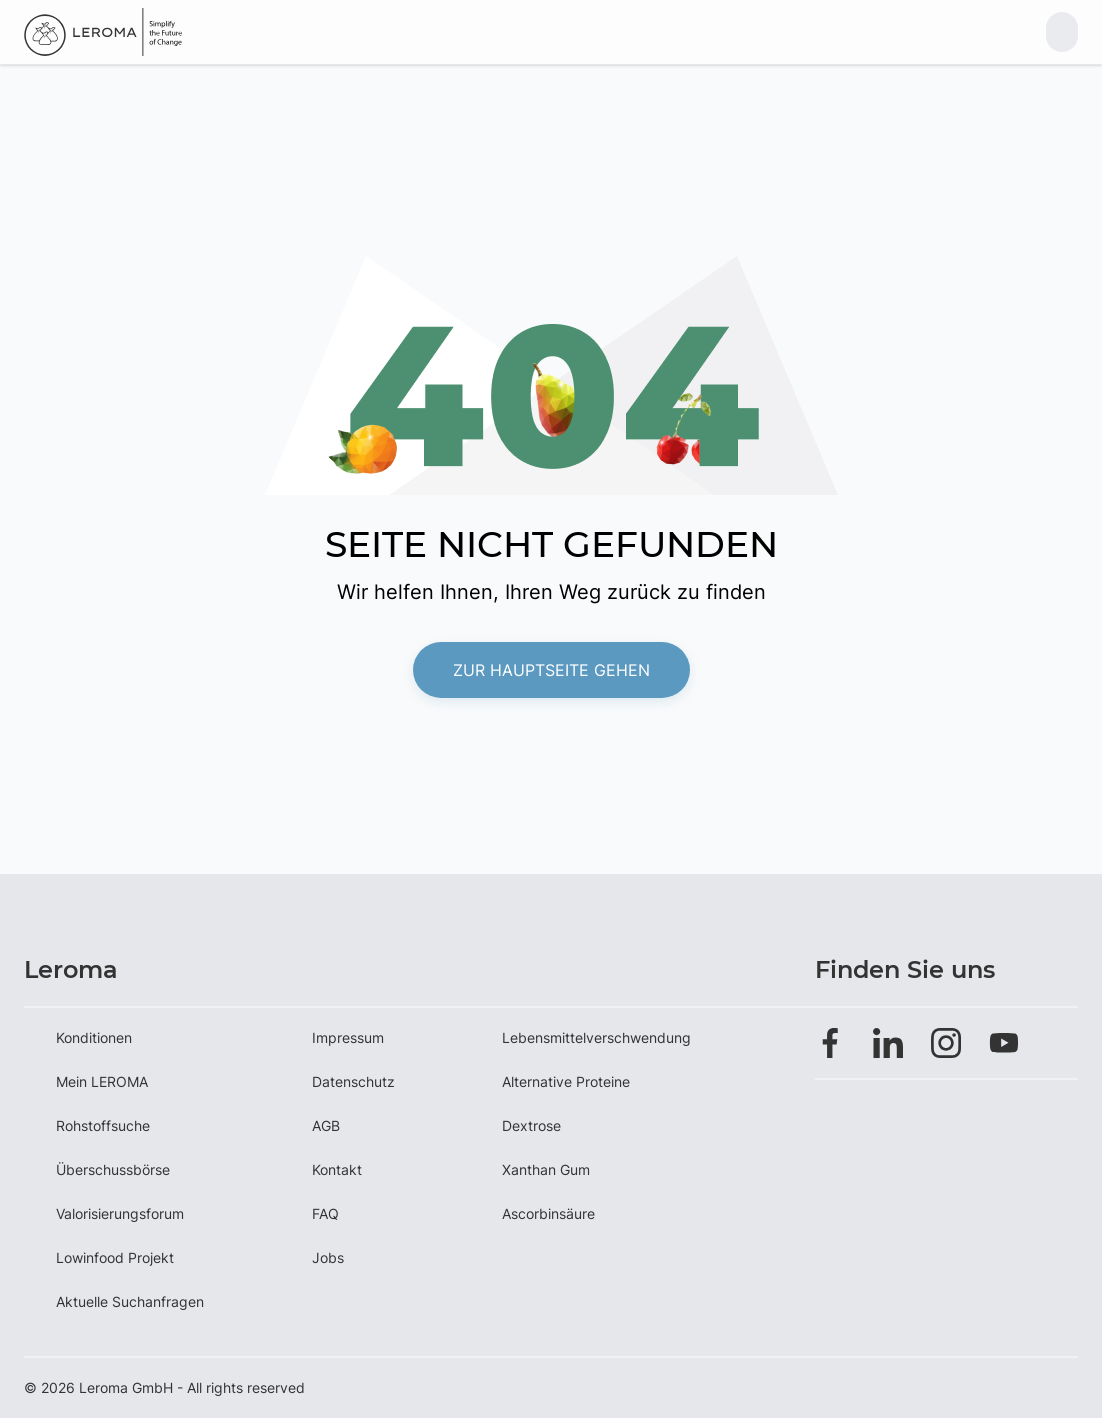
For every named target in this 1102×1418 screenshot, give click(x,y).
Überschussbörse (113, 1169)
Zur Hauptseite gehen (551, 670)
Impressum (348, 1037)
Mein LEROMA (102, 1081)
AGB (326, 1125)
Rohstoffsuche (103, 1125)
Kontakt (337, 1169)
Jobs (328, 1257)
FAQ (325, 1213)
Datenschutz (353, 1081)
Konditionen (94, 1037)
